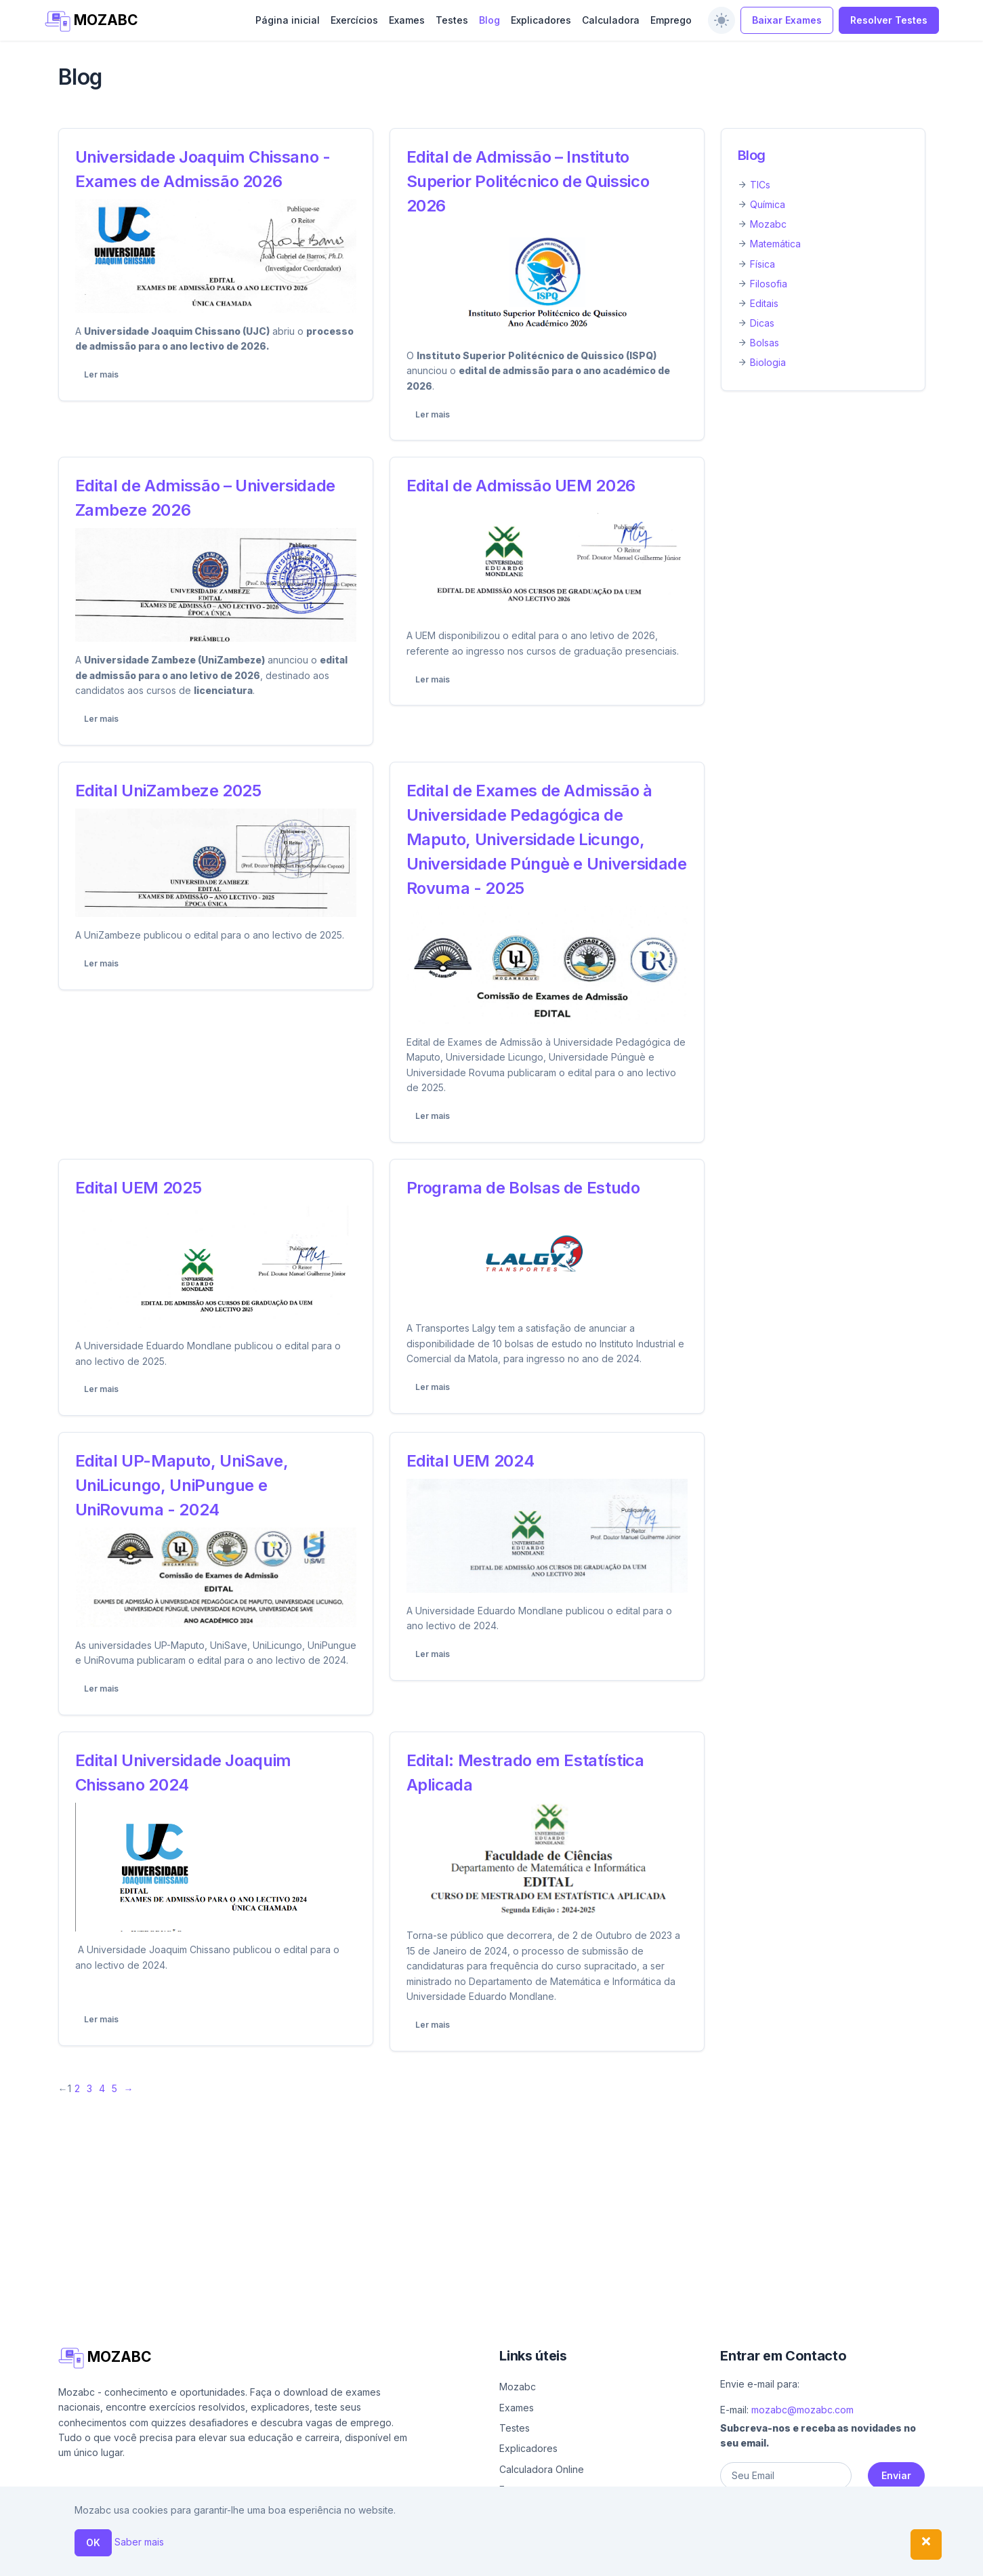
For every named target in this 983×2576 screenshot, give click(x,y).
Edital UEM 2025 (138, 1188)
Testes (452, 20)
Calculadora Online (541, 2469)
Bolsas (764, 342)
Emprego (671, 20)
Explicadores (541, 20)
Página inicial (287, 20)
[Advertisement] (464, 2202)
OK (93, 2542)
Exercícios (354, 20)
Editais (764, 303)
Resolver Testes (888, 20)
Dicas (762, 323)
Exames (407, 20)
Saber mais (139, 2542)
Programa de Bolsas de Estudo (523, 1188)
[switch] (721, 20)
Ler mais (101, 374)
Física (762, 264)
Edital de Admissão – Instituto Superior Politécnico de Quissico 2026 (528, 181)
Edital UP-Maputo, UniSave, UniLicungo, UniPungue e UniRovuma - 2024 (182, 1485)
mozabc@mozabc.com (802, 2409)
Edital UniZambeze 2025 (168, 790)
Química (767, 204)
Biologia (768, 362)
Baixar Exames (787, 20)
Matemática (775, 243)
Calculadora (611, 20)
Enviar (896, 2475)
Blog (489, 20)
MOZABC (92, 21)
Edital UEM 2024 (470, 1461)
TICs (760, 184)
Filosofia (768, 283)
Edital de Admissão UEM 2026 (521, 485)
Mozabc (768, 224)
